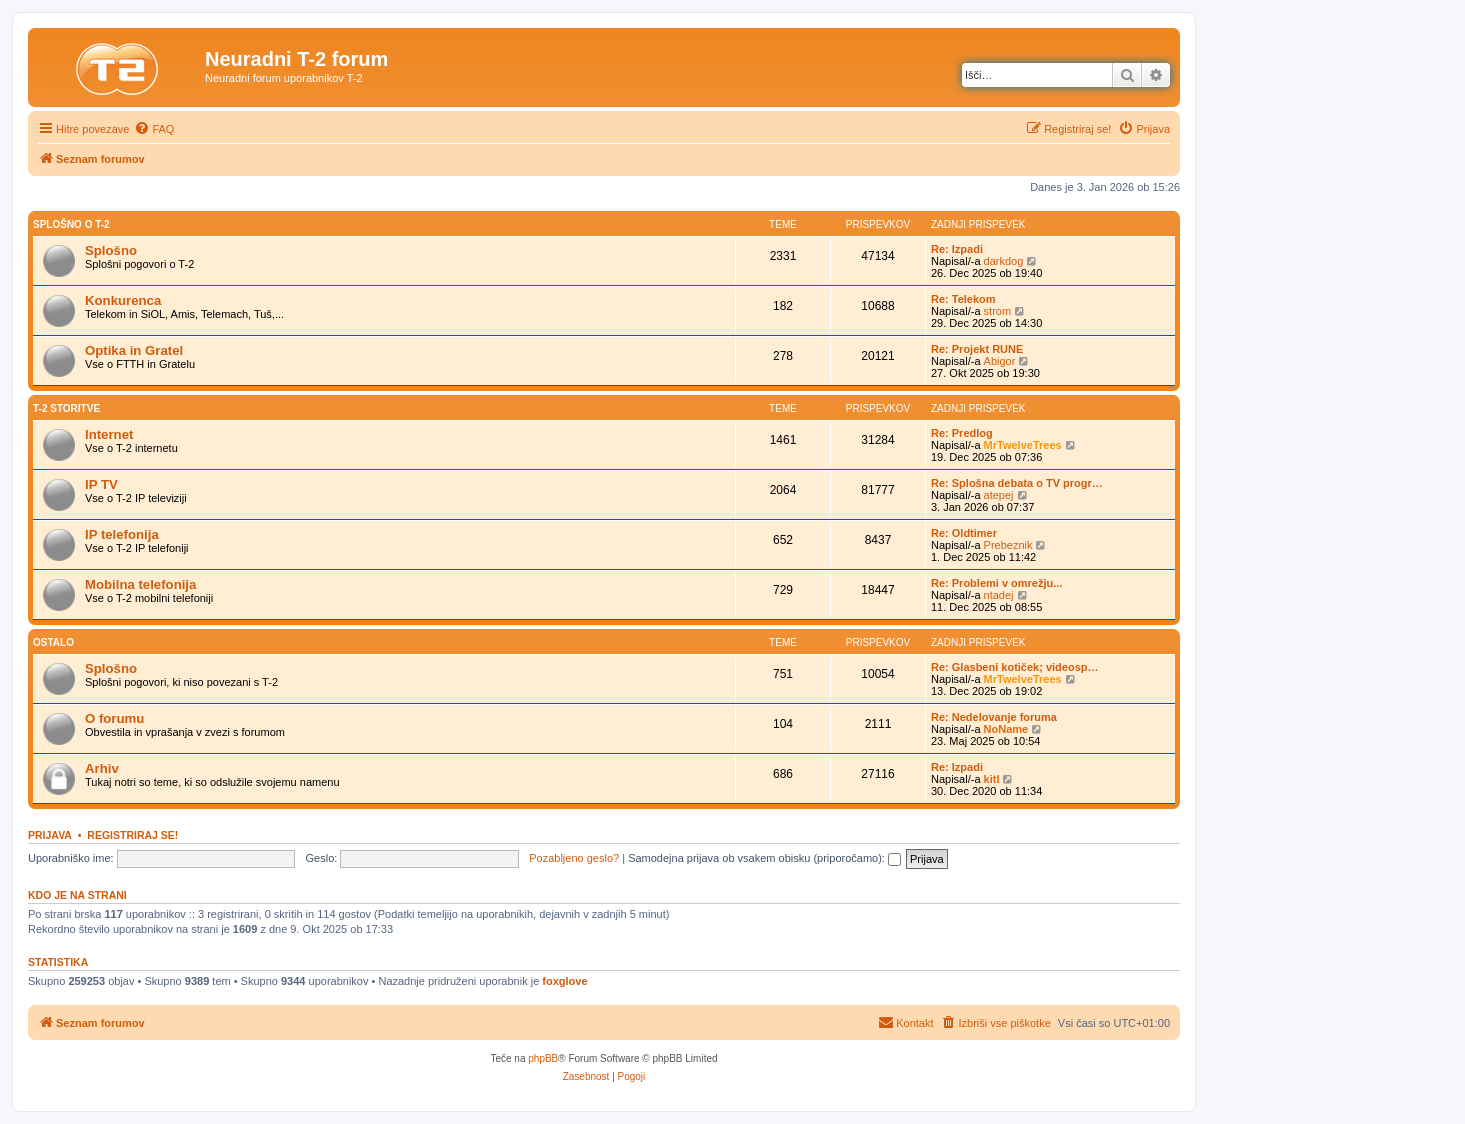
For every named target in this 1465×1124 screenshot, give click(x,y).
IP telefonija (122, 534)
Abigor (1000, 361)
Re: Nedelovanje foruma (994, 717)
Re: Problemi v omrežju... (996, 583)
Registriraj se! (132, 835)
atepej (999, 495)
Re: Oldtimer (964, 533)
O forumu (114, 718)
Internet (109, 434)
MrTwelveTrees (1023, 445)
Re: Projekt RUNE (977, 349)
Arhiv (102, 768)
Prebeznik (1008, 545)
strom (998, 311)
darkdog (1004, 261)
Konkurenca (123, 300)
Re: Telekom (963, 299)
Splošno (111, 250)
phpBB (543, 1058)
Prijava (50, 835)
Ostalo (53, 642)
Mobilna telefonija (140, 584)
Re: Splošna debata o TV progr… (1017, 483)
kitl (992, 779)
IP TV (101, 484)
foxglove (564, 981)
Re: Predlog (962, 433)
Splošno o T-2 (71, 224)
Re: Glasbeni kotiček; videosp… (1015, 667)
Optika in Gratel (134, 350)
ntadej (999, 595)
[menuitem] (154, 129)
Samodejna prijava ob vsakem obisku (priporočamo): (764, 858)
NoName (1006, 729)
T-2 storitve (66, 408)
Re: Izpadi (957, 249)
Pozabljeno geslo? (574, 858)
